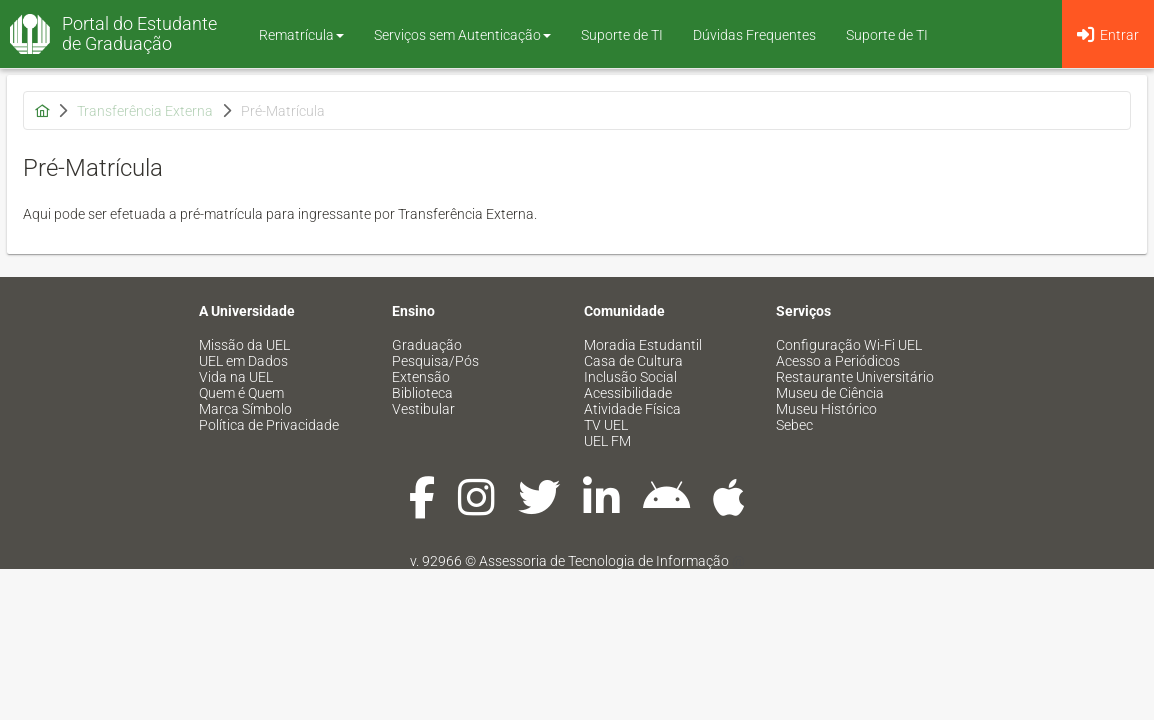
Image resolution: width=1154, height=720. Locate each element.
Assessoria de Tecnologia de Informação (604, 561)
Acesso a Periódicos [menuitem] (838, 361)
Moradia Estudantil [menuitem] (643, 345)
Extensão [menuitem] (421, 377)
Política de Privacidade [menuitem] (269, 425)
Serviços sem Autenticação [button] (462, 35)
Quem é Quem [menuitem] (241, 393)
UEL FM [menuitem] (607, 441)
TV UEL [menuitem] (606, 425)
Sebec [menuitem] (794, 425)
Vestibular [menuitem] (423, 409)
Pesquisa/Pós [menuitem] (435, 361)
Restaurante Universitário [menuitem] (855, 377)
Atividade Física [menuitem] (632, 409)
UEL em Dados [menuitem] (243, 361)
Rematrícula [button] (301, 35)
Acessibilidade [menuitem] (628, 393)
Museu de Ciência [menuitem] (830, 393)
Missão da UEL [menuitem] (244, 345)
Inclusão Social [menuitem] (630, 377)
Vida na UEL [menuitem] (236, 377)
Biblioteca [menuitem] (422, 393)
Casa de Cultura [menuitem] (633, 361)
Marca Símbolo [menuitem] (245, 409)
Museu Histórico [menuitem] (826, 409)
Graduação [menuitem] (427, 345)
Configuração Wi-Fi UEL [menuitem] (849, 345)
